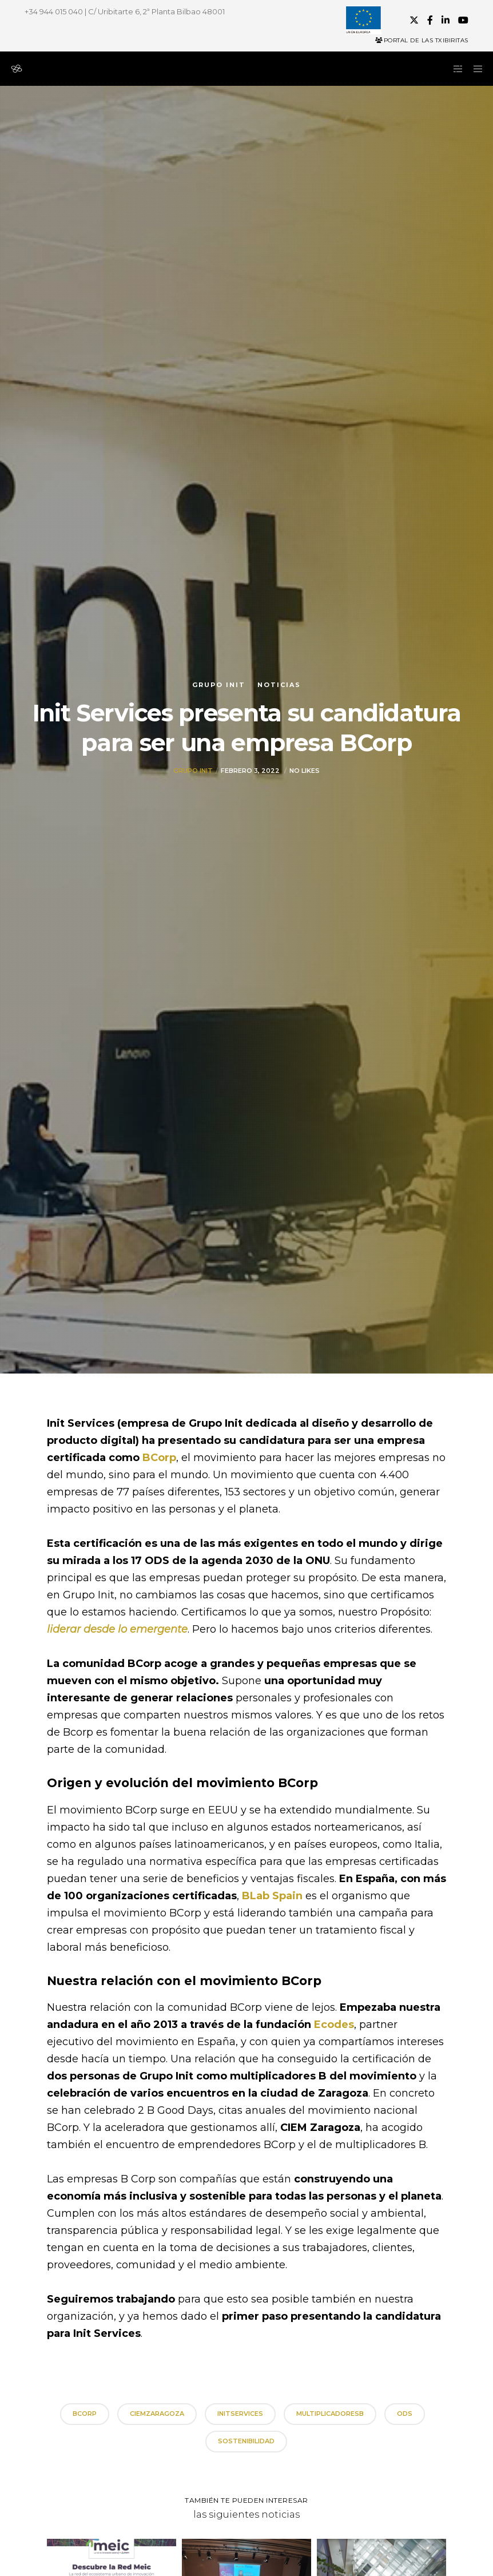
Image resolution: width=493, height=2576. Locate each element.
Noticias (279, 685)
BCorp (85, 2414)
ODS (404, 2414)
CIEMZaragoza (157, 2414)
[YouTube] (463, 20)
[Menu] (474, 68)
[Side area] (453, 68)
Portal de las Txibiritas (421, 40)
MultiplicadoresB (330, 2414)
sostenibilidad (246, 2441)
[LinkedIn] (446, 20)
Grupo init (218, 685)
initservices (240, 2414)
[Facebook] (430, 20)
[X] (414, 20)
